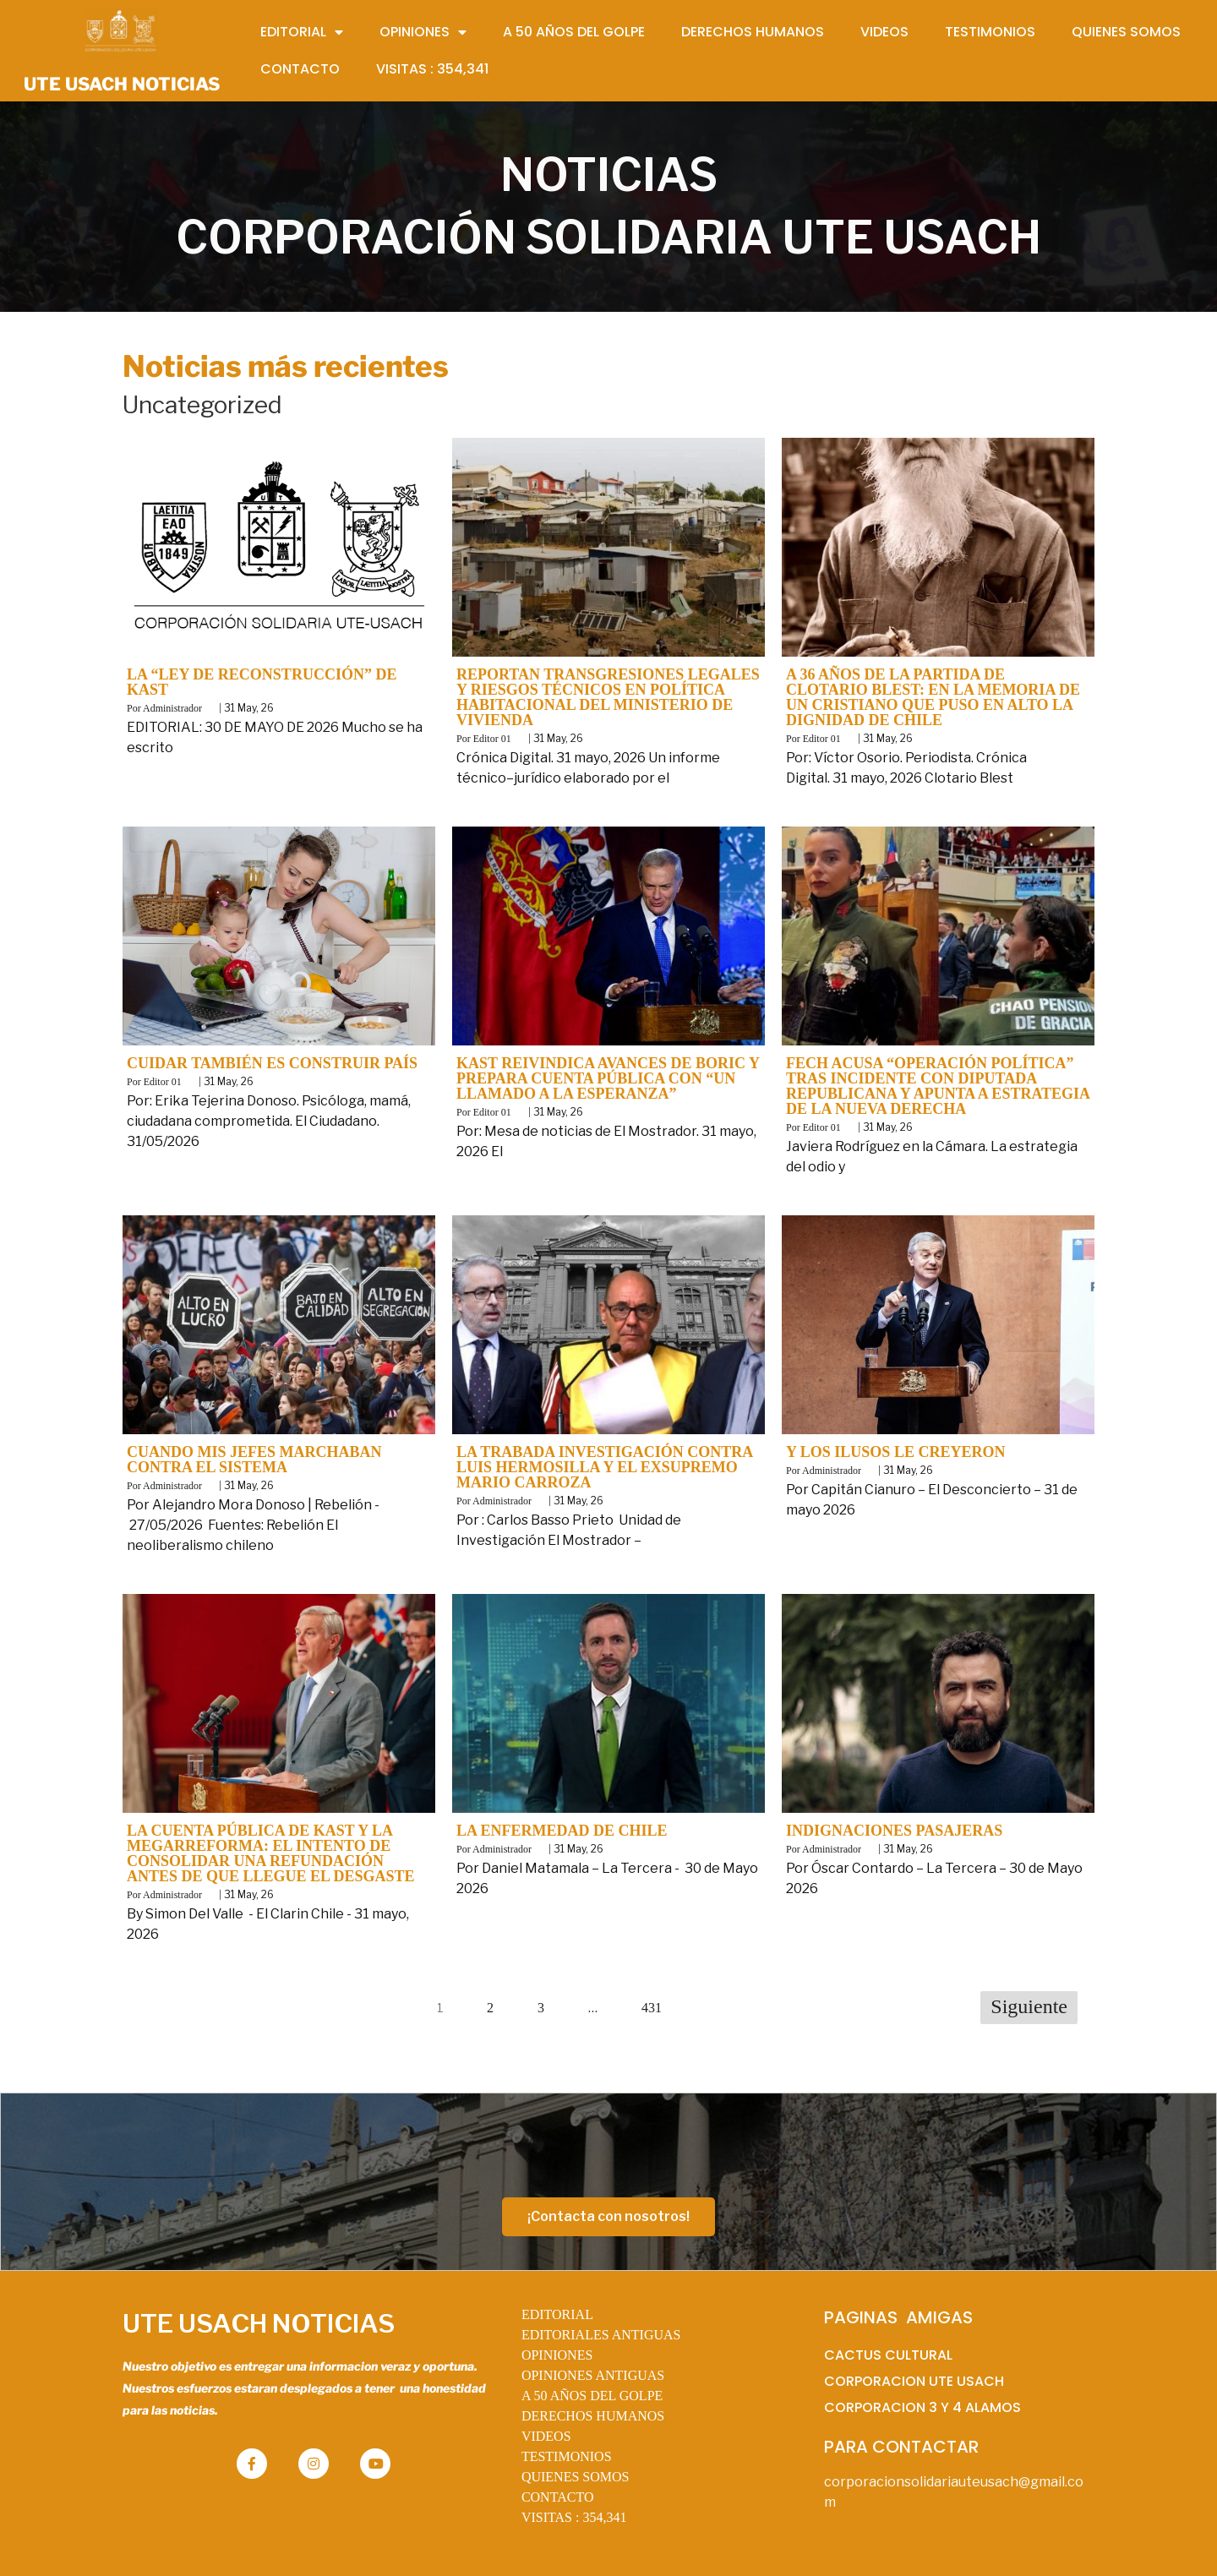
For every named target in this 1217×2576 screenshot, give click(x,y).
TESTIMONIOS (566, 2456)
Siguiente (1029, 2006)
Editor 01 (492, 739)
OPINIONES (556, 2355)
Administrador (172, 708)
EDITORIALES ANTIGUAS (601, 2335)
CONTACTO (557, 2497)
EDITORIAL (557, 2314)
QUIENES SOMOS (575, 2477)
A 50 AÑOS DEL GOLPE (592, 2395)
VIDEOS (546, 2436)
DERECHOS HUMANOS (592, 2416)
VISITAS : (574, 2517)
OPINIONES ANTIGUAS (592, 2375)
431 (651, 2007)
